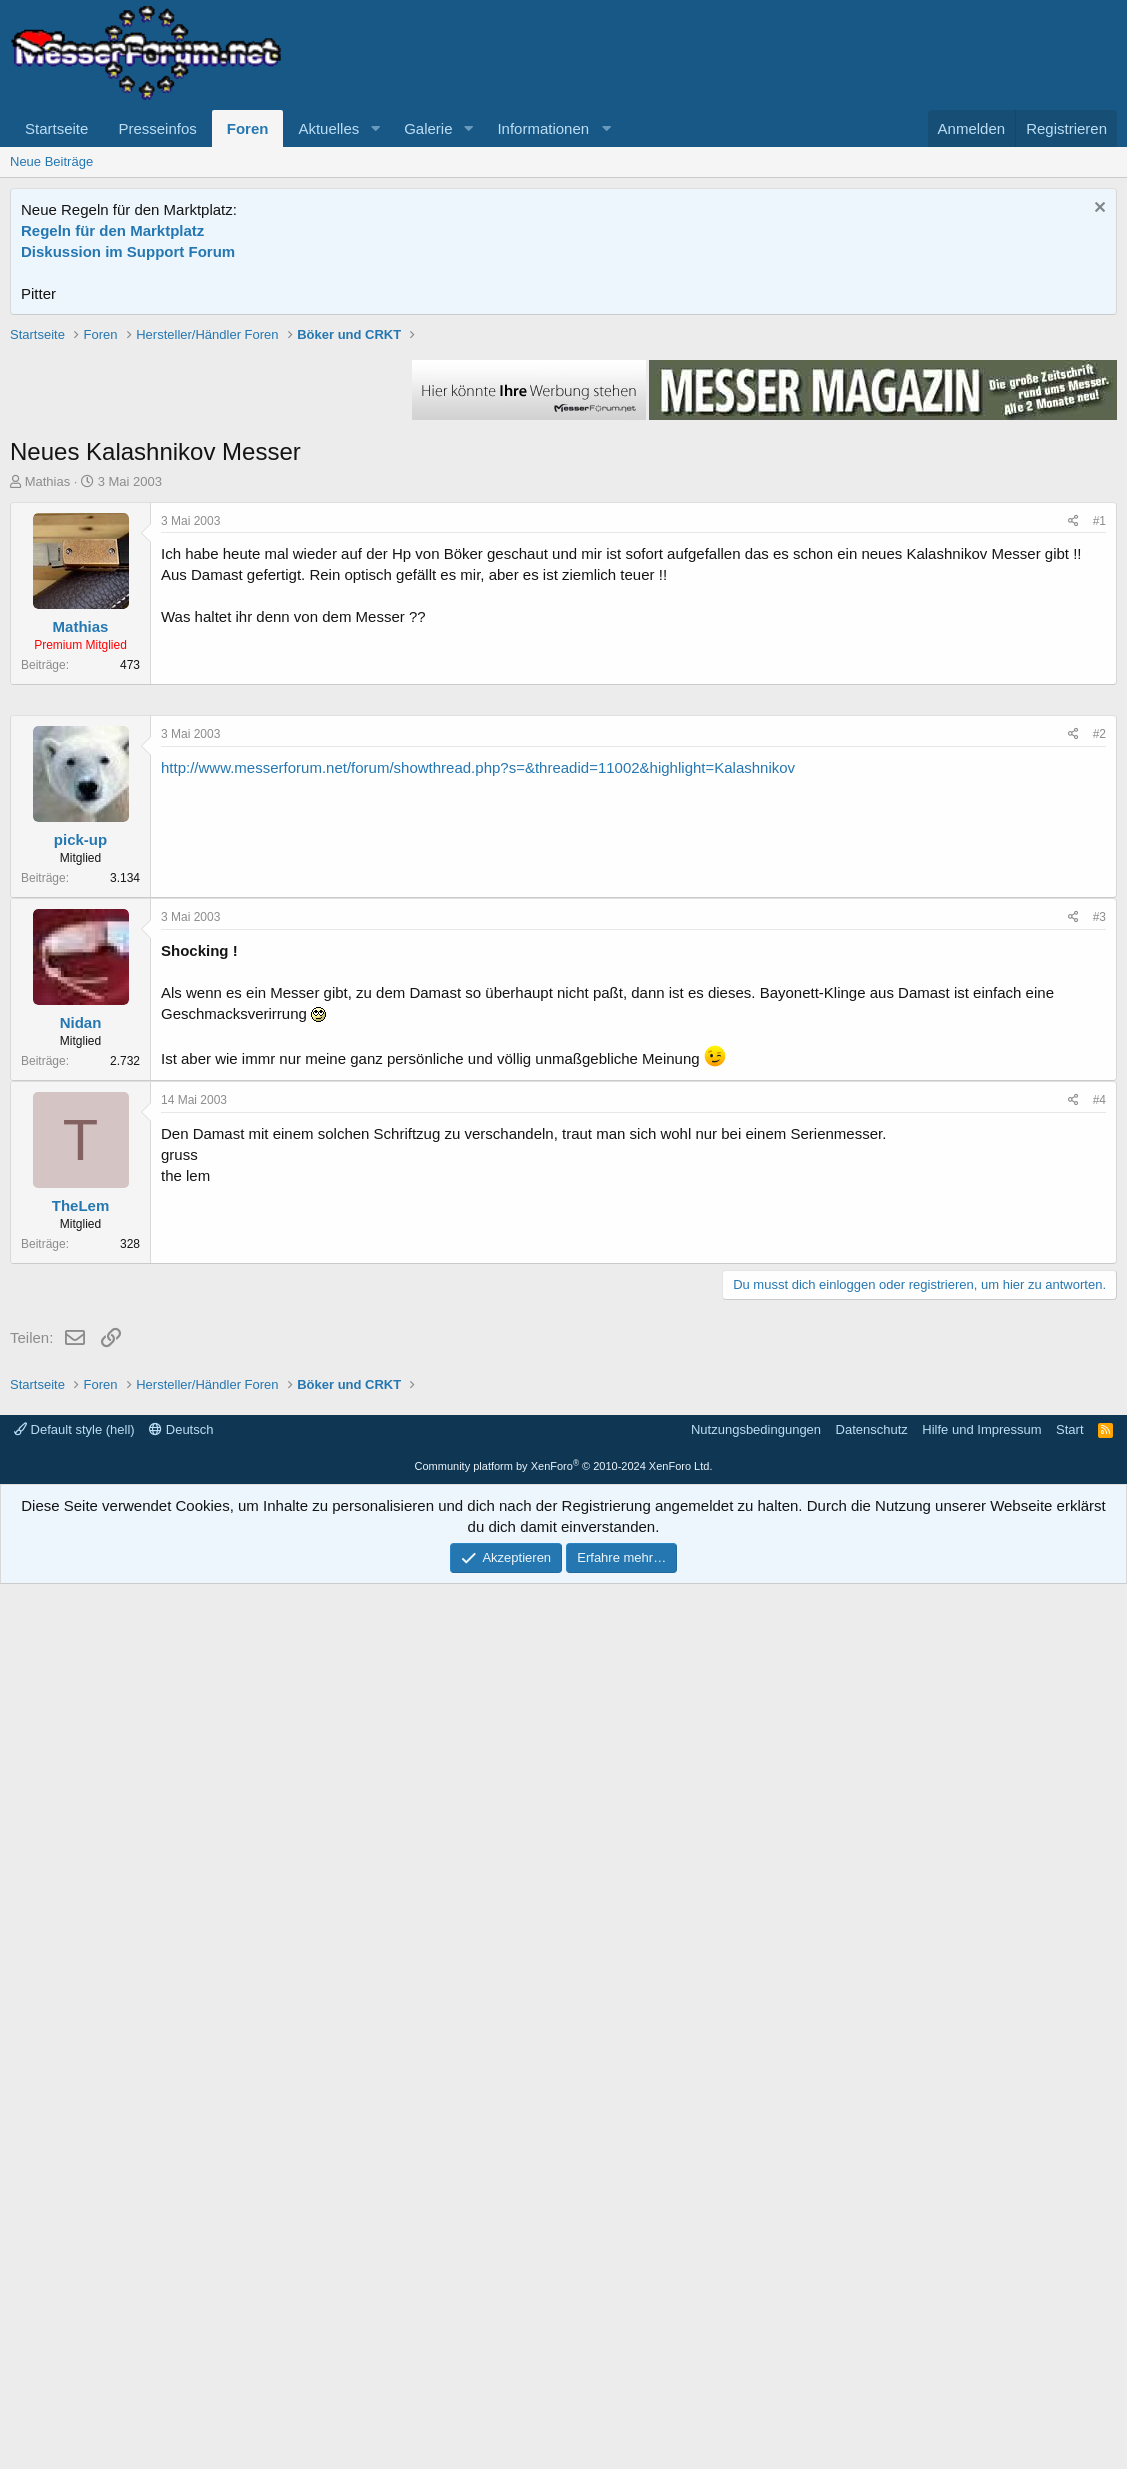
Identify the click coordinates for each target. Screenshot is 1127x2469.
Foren (248, 128)
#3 (1099, 1517)
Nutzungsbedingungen (756, 2314)
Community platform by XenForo (564, 2351)
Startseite (56, 128)
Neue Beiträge (51, 161)
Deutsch (181, 2314)
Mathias (48, 766)
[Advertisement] (564, 465)
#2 (1099, 1334)
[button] (375, 128)
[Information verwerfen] (1097, 209)
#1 (1099, 806)
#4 (1099, 1700)
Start (1069, 2314)
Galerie (428, 128)
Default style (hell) (74, 2314)
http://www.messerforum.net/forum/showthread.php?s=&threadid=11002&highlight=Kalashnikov (478, 1367)
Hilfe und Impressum (981, 2314)
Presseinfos (157, 128)
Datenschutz (872, 2314)
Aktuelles (328, 128)
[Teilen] (1073, 806)
